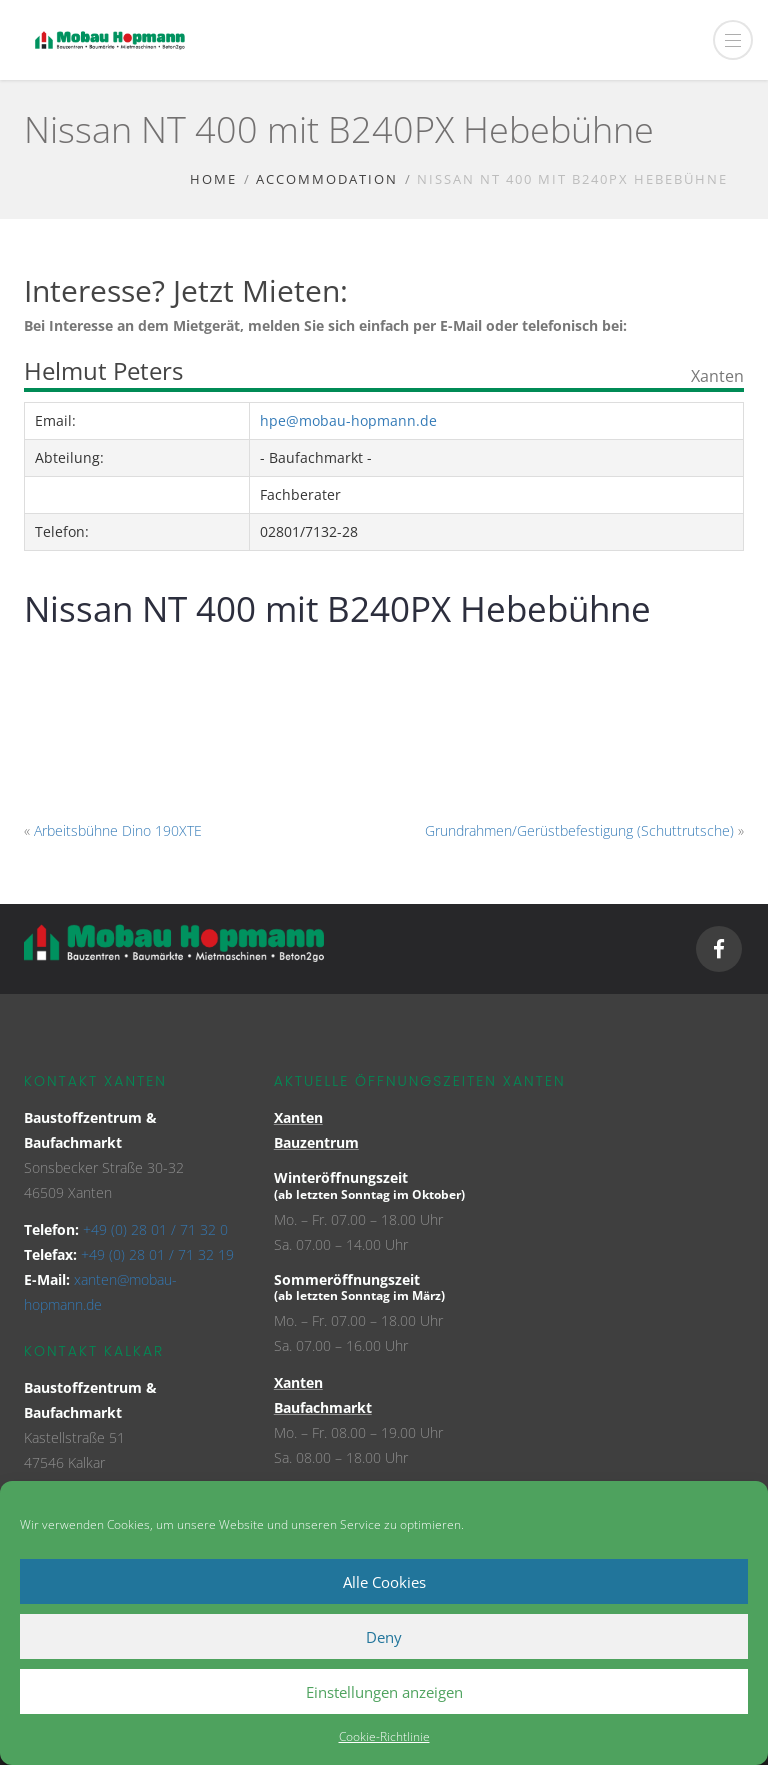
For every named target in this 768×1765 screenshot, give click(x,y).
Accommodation (327, 179)
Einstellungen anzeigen (384, 1692)
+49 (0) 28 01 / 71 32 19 (157, 1254)
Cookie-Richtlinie (384, 1736)
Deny (384, 1637)
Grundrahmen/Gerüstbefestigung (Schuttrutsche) (579, 830)
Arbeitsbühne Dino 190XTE (118, 830)
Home (213, 179)
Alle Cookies (384, 1582)
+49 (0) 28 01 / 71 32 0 (155, 1229)
